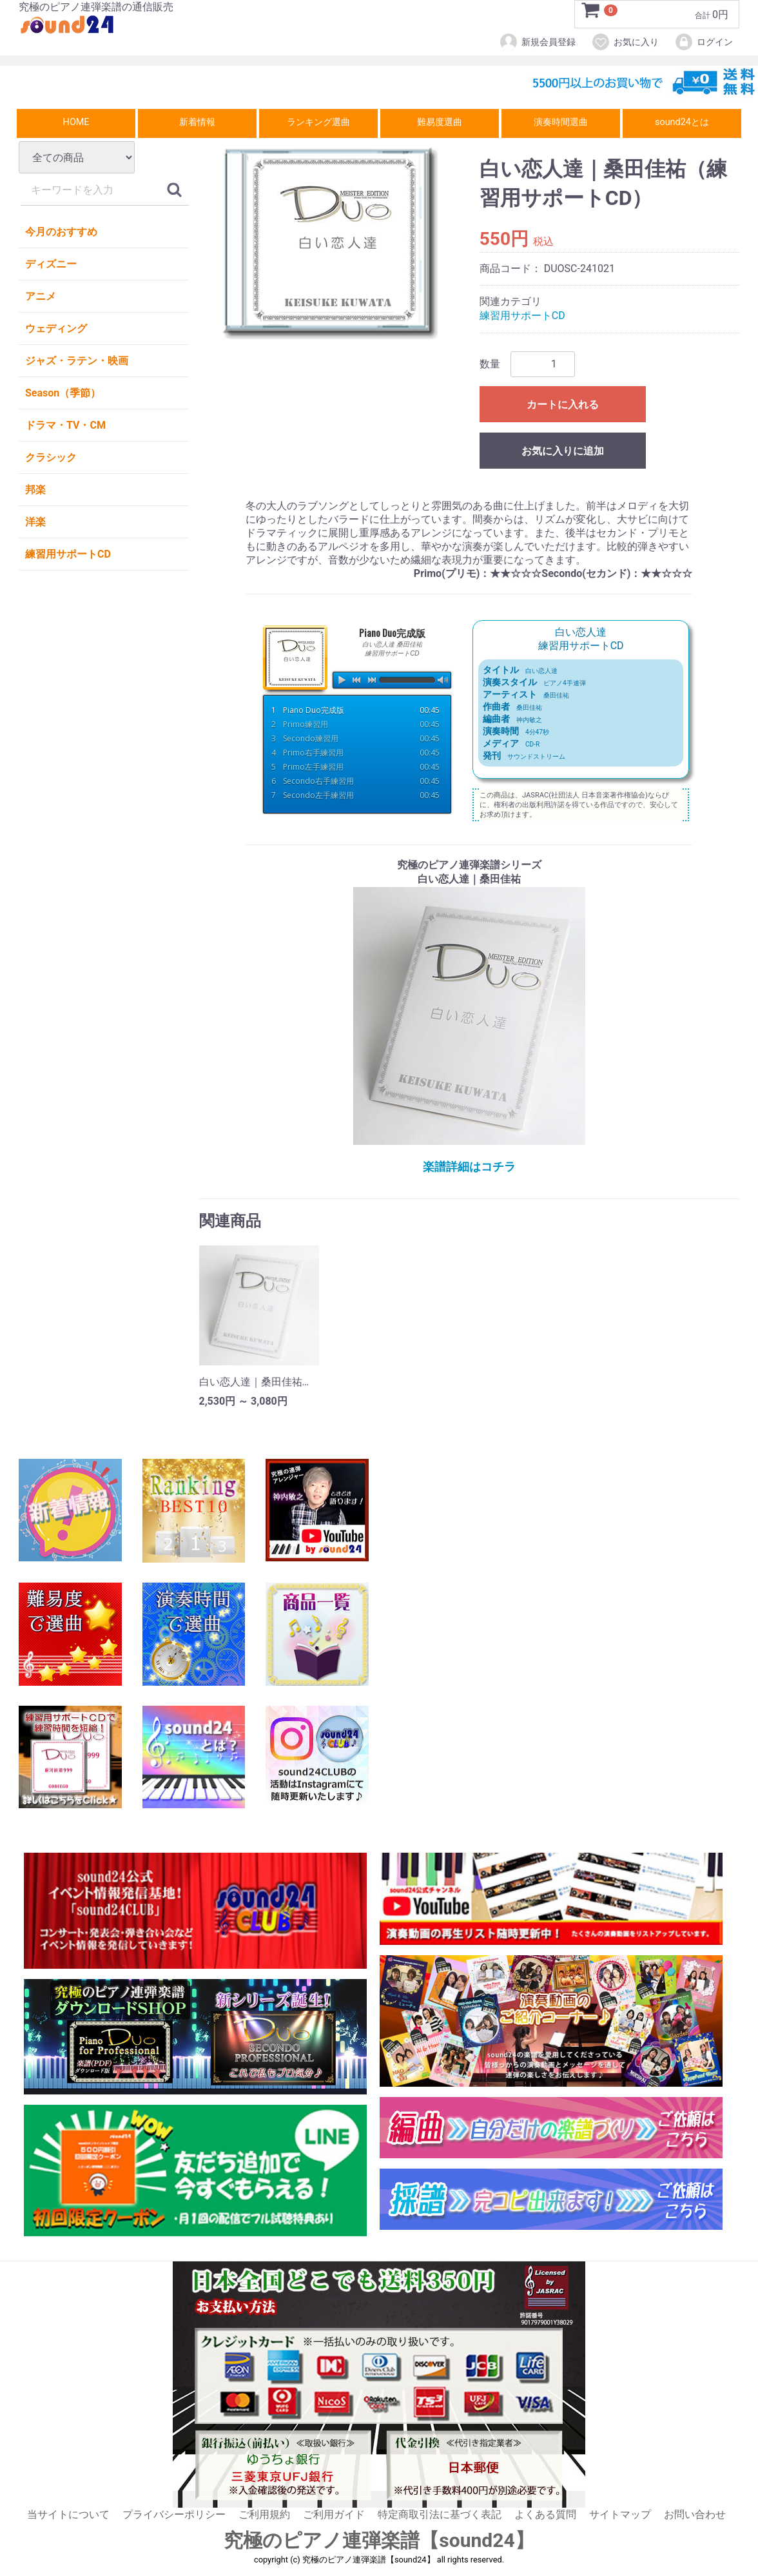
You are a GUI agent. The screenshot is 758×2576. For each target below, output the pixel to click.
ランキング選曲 (318, 122)
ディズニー (51, 264)
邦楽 (35, 489)
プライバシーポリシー (174, 2514)
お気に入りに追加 (562, 451)
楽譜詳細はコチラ (469, 1166)
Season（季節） (63, 393)
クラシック (51, 457)
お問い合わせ (695, 2514)
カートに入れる (563, 404)
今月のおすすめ (61, 232)
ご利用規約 (264, 2514)
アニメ (40, 296)
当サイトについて (68, 2514)
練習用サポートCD (68, 554)
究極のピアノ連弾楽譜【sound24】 (379, 2540)
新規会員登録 (537, 42)
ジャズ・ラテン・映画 (76, 361)
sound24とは (682, 122)
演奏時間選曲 (561, 122)
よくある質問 (545, 2514)
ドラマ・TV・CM (65, 425)
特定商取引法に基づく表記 (439, 2514)
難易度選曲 (439, 122)
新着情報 (197, 122)
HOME (76, 122)
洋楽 (35, 522)
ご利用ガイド (334, 2514)
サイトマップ (620, 2514)
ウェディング (56, 328)
